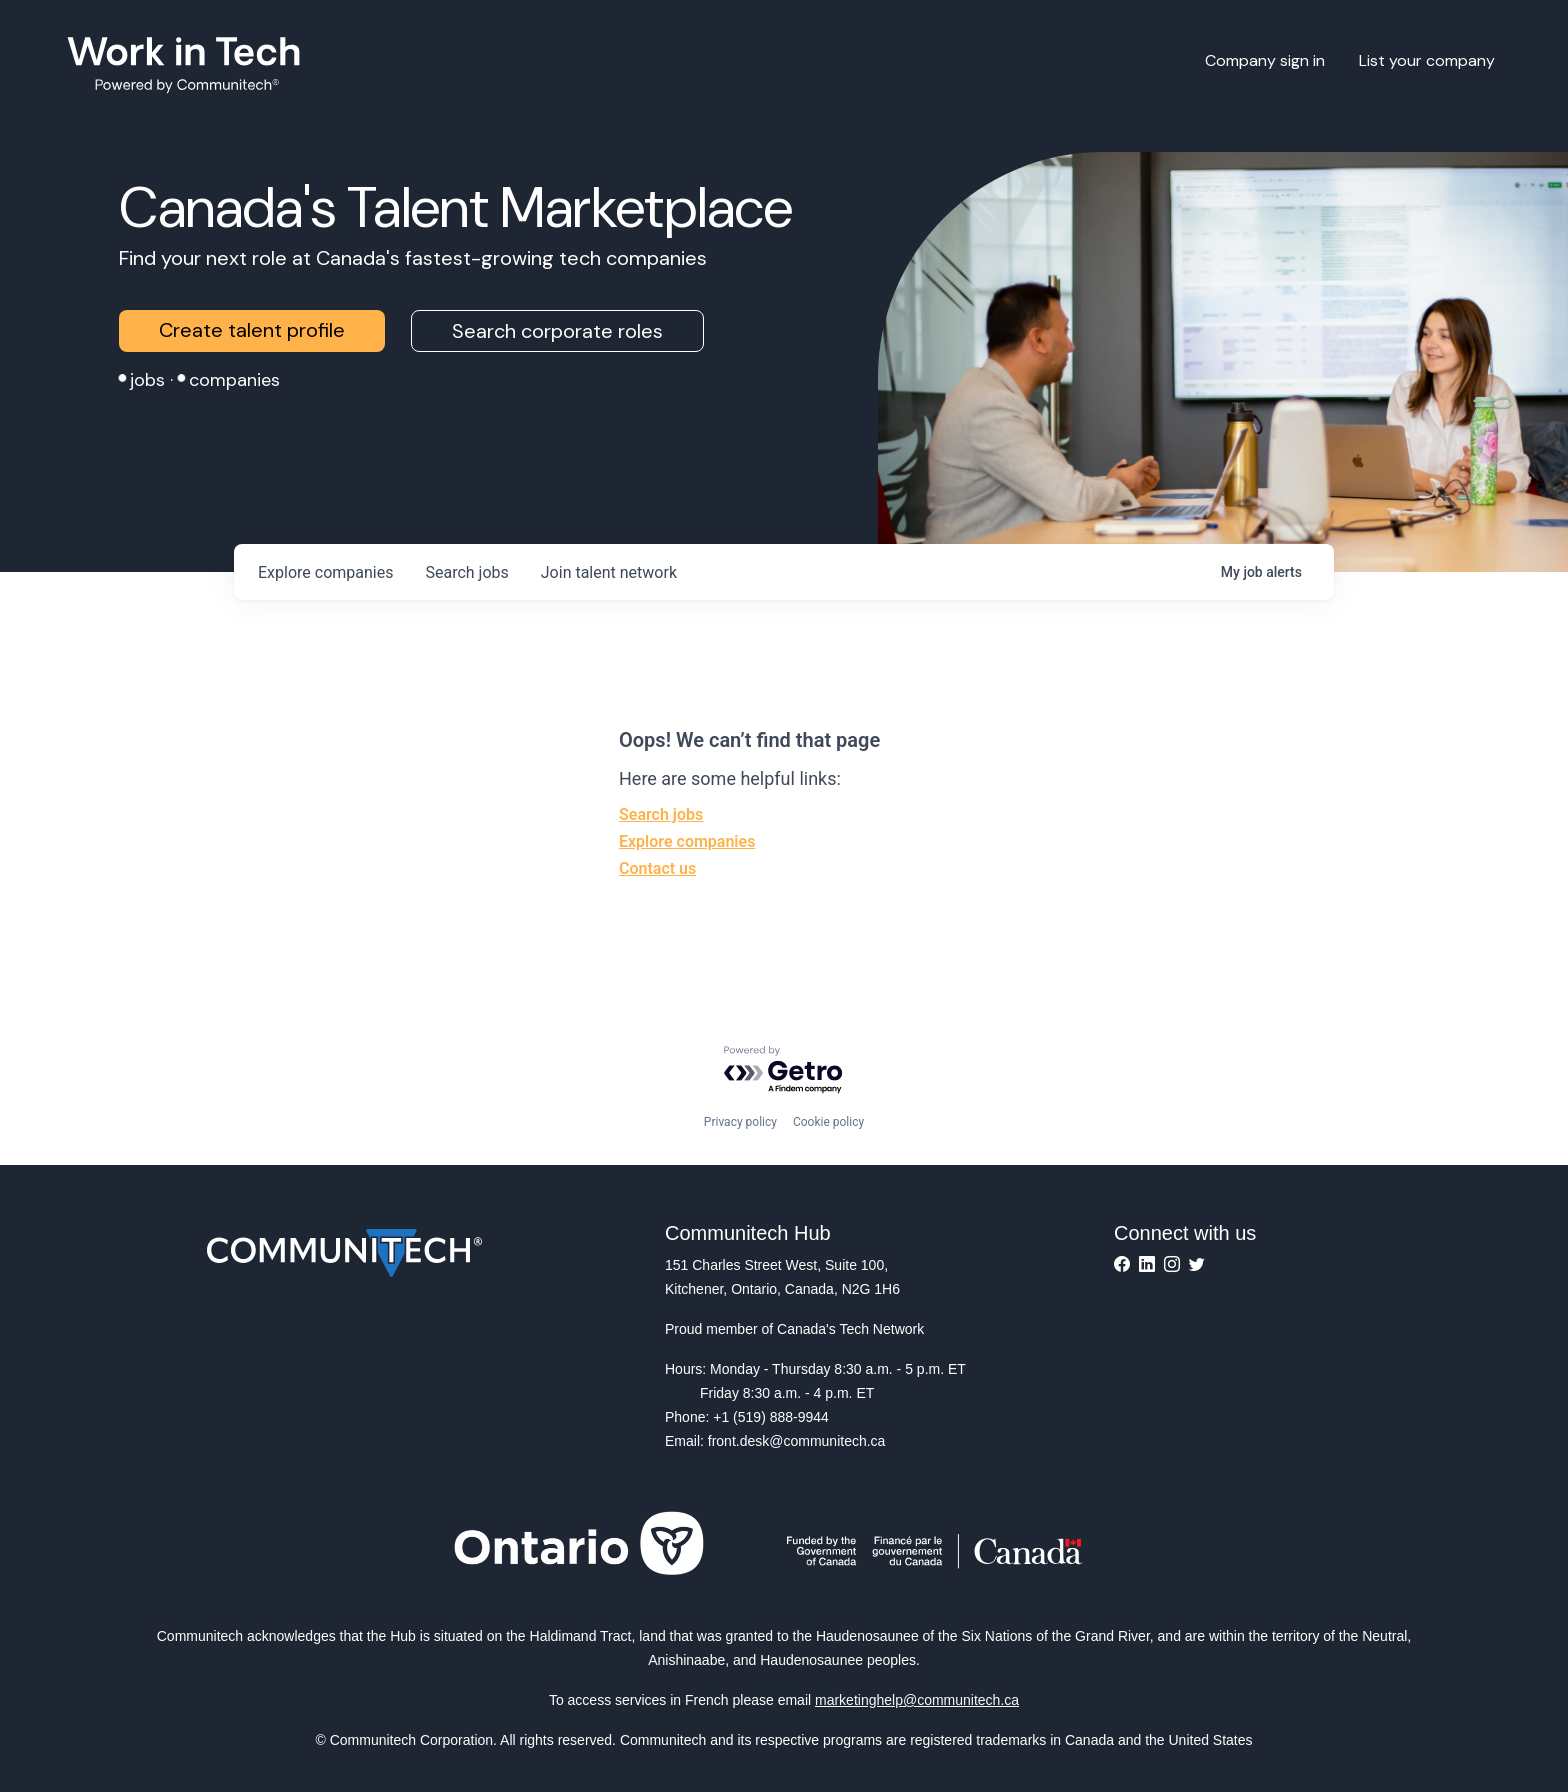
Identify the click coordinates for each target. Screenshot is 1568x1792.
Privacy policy (740, 1122)
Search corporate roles (557, 331)
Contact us (657, 868)
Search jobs (661, 814)
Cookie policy (828, 1122)
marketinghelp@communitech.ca (917, 1700)
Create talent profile (252, 330)
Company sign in (1265, 60)
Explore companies (687, 841)
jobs (466, 572)
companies (325, 572)
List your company (1427, 60)
